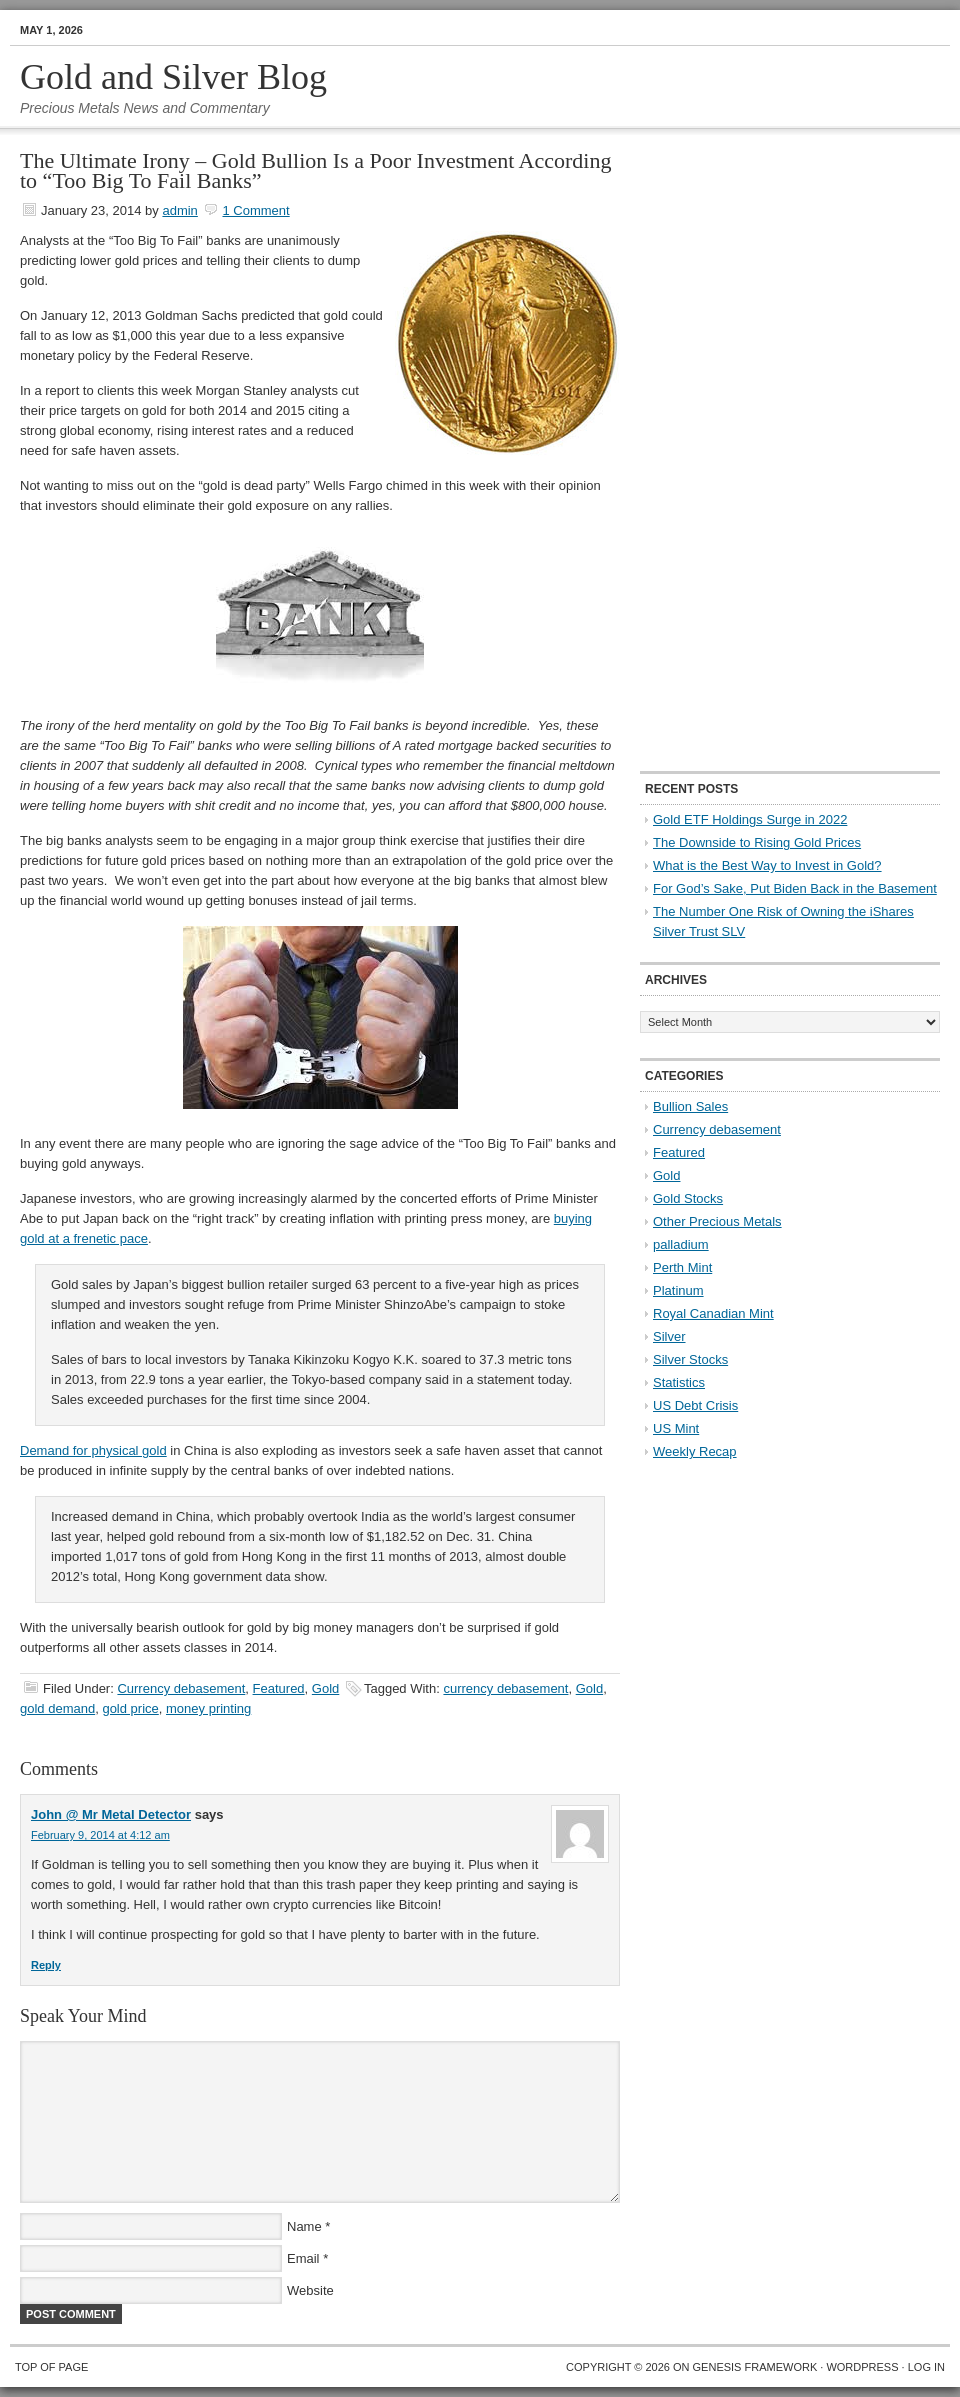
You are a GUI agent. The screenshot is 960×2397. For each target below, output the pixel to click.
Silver (669, 1336)
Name (304, 2226)
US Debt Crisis (695, 1405)
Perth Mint (682, 1267)
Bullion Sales (690, 1106)
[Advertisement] (704, 451)
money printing (208, 1708)
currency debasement (505, 1688)
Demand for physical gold (93, 1450)
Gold (325, 1688)
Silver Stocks (690, 1359)
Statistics (679, 1382)
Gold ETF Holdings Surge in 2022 (750, 819)
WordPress (862, 2367)
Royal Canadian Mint (713, 1313)
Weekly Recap (695, 1451)
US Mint (676, 1428)
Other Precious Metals (717, 1221)
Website (310, 2290)
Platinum (678, 1290)
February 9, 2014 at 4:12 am (100, 1835)
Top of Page (51, 2367)
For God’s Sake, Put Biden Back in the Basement (795, 888)
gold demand (57, 1708)
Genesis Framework (755, 2367)
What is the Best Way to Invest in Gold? (767, 865)
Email (303, 2258)
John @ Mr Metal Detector (111, 1814)
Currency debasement (181, 1688)
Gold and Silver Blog (173, 77)
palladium (681, 1244)
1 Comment (255, 210)
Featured (279, 1688)
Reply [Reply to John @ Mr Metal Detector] (46, 1965)
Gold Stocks (688, 1198)
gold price (130, 1708)
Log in (926, 2367)
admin (179, 210)
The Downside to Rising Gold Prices (757, 842)
